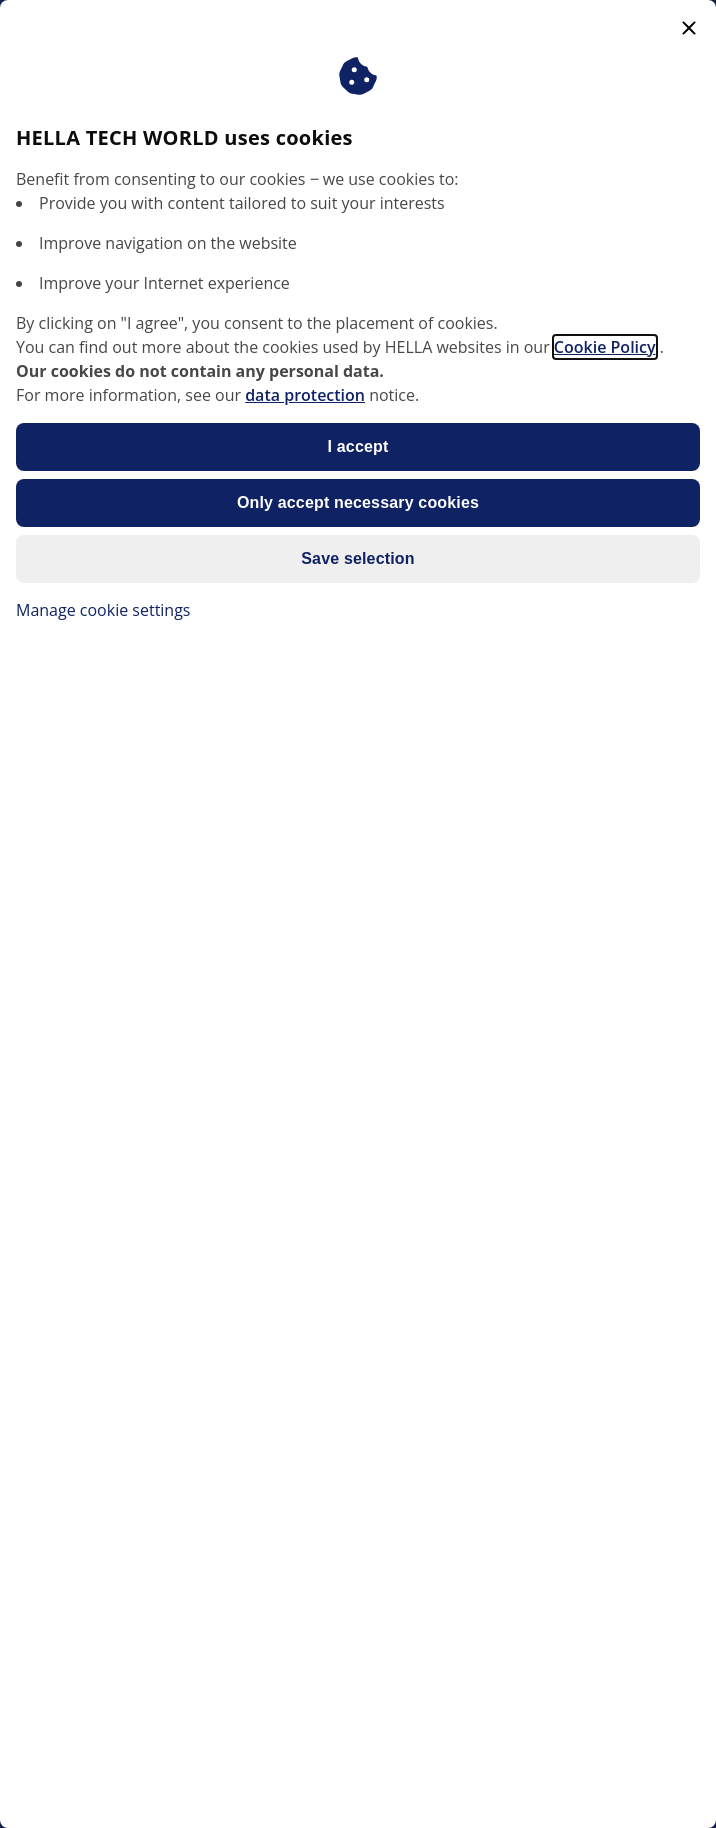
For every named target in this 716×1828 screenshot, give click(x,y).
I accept (358, 446)
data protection (305, 395)
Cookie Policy (605, 347)
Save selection (357, 558)
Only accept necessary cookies (358, 502)
